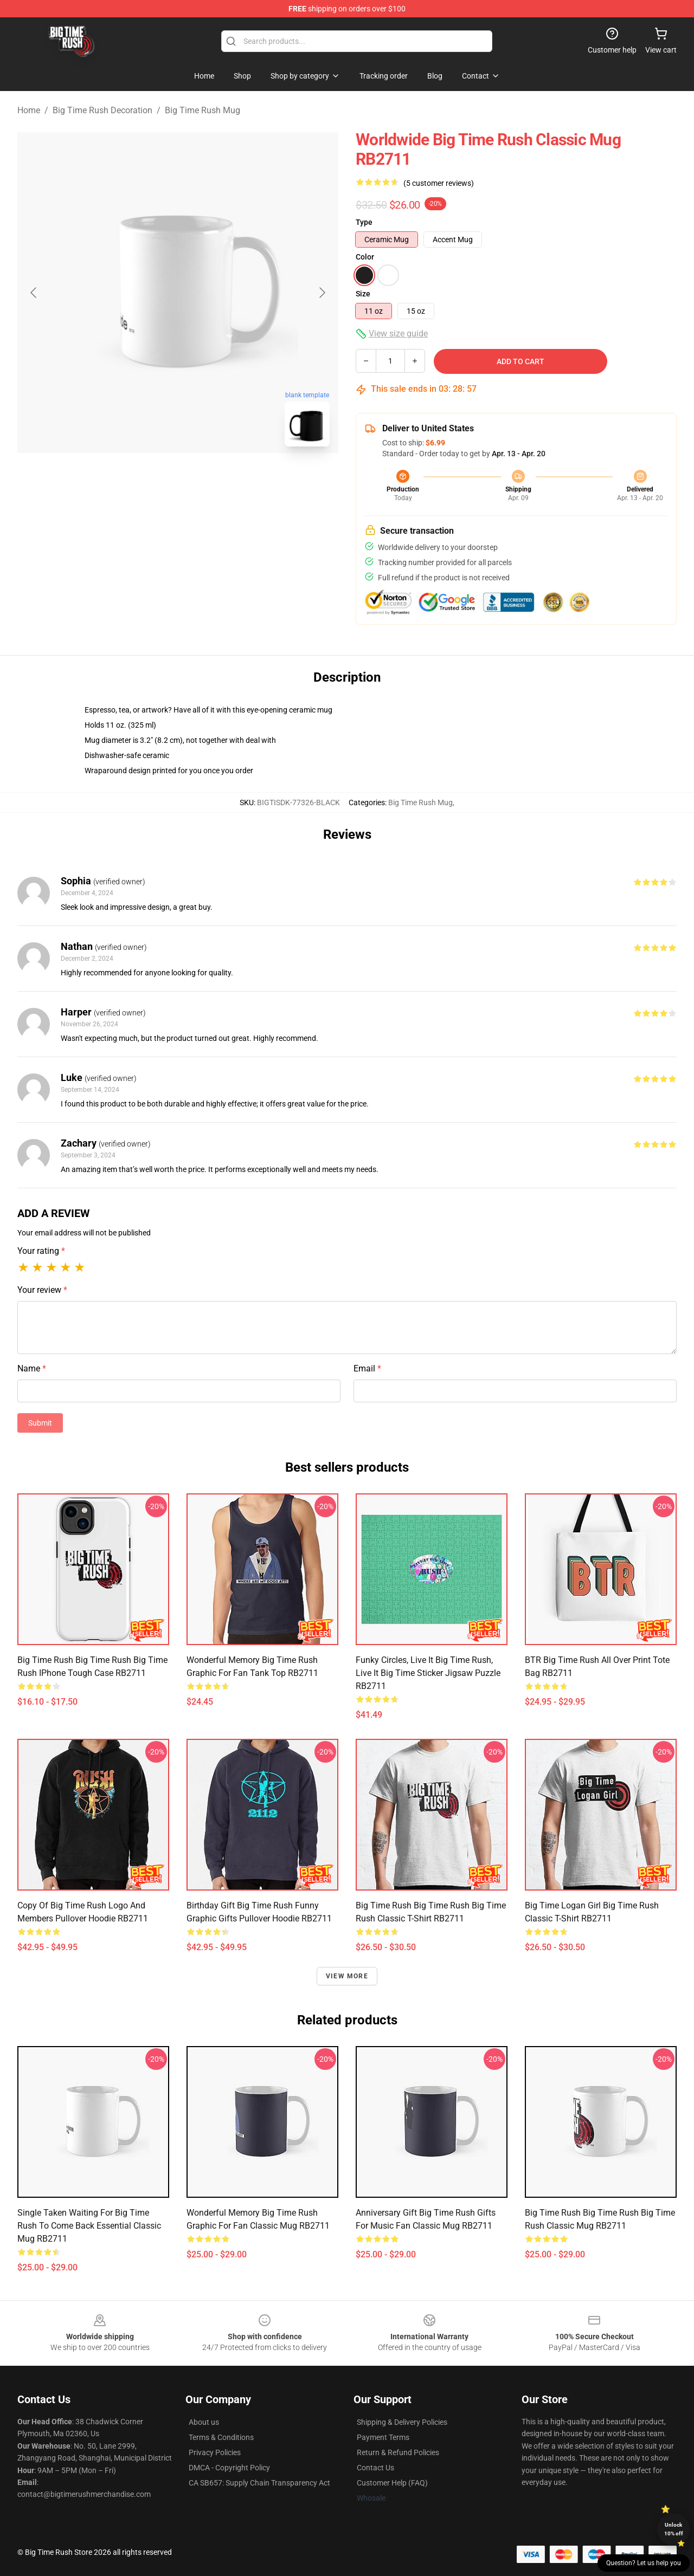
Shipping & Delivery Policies (402, 2422)
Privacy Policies (215, 2452)
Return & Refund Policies (398, 2452)
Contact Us (375, 2467)
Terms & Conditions (221, 2437)
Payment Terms (383, 2437)
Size (363, 293)
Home (28, 110)
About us (204, 2422)
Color (365, 257)
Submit (40, 1423)
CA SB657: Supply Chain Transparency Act (259, 2482)
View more (347, 1976)
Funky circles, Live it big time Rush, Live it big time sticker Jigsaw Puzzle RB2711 (428, 1673)
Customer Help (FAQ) (392, 2482)
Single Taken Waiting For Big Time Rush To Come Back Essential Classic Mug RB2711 (89, 2226)
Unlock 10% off (673, 2529)
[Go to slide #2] (206, 479)
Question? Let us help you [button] (643, 2563)
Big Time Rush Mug (202, 110)
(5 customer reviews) (438, 183)
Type (364, 222)
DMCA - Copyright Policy (229, 2467)
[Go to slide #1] (150, 479)
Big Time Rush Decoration (102, 110)
